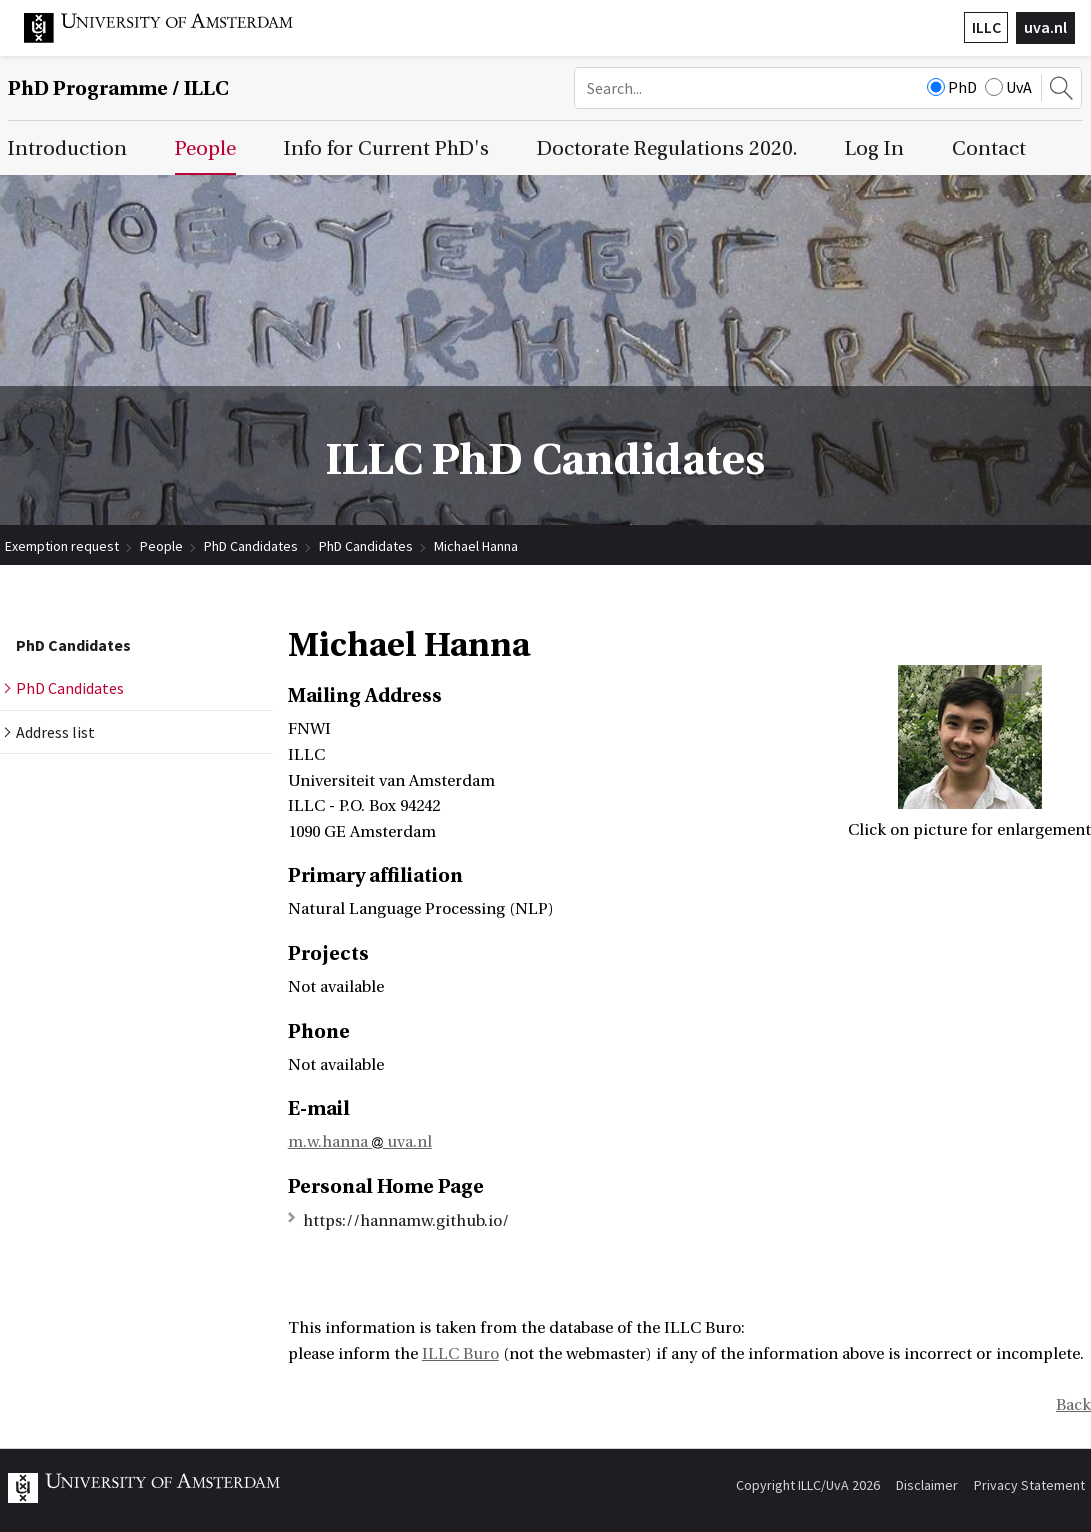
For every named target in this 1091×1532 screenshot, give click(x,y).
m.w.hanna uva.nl (360, 1142)
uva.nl (1045, 27)
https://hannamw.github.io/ (406, 1221)
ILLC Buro (460, 1354)
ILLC (986, 27)
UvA (1008, 87)
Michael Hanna (476, 546)
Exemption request (62, 546)
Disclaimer (927, 1485)
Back (1073, 1405)
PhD (952, 87)
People (161, 546)
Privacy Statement (1029, 1485)
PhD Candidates (251, 546)
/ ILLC (118, 88)
